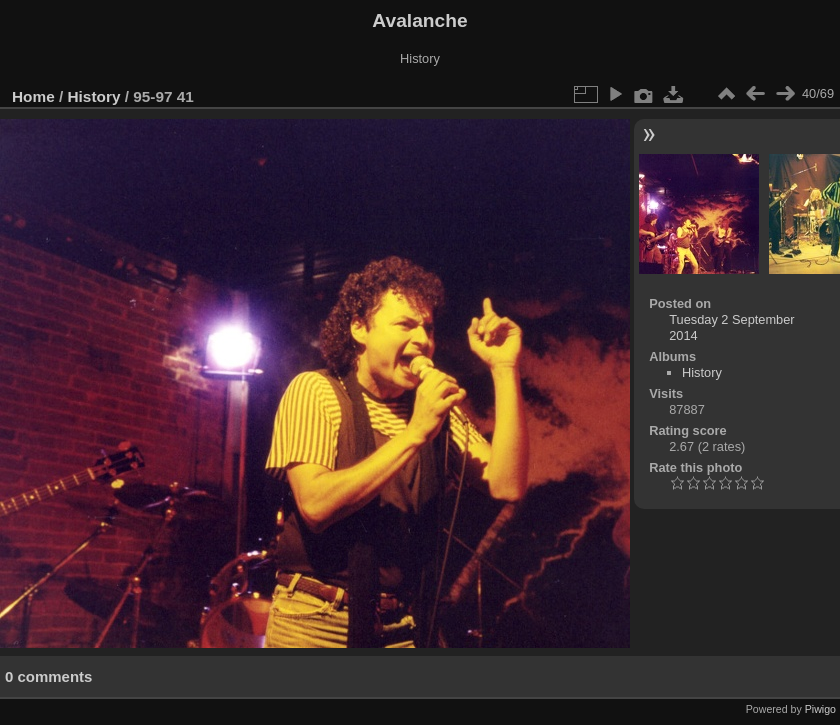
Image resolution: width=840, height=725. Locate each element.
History (94, 96)
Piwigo (820, 709)
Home (33, 96)
